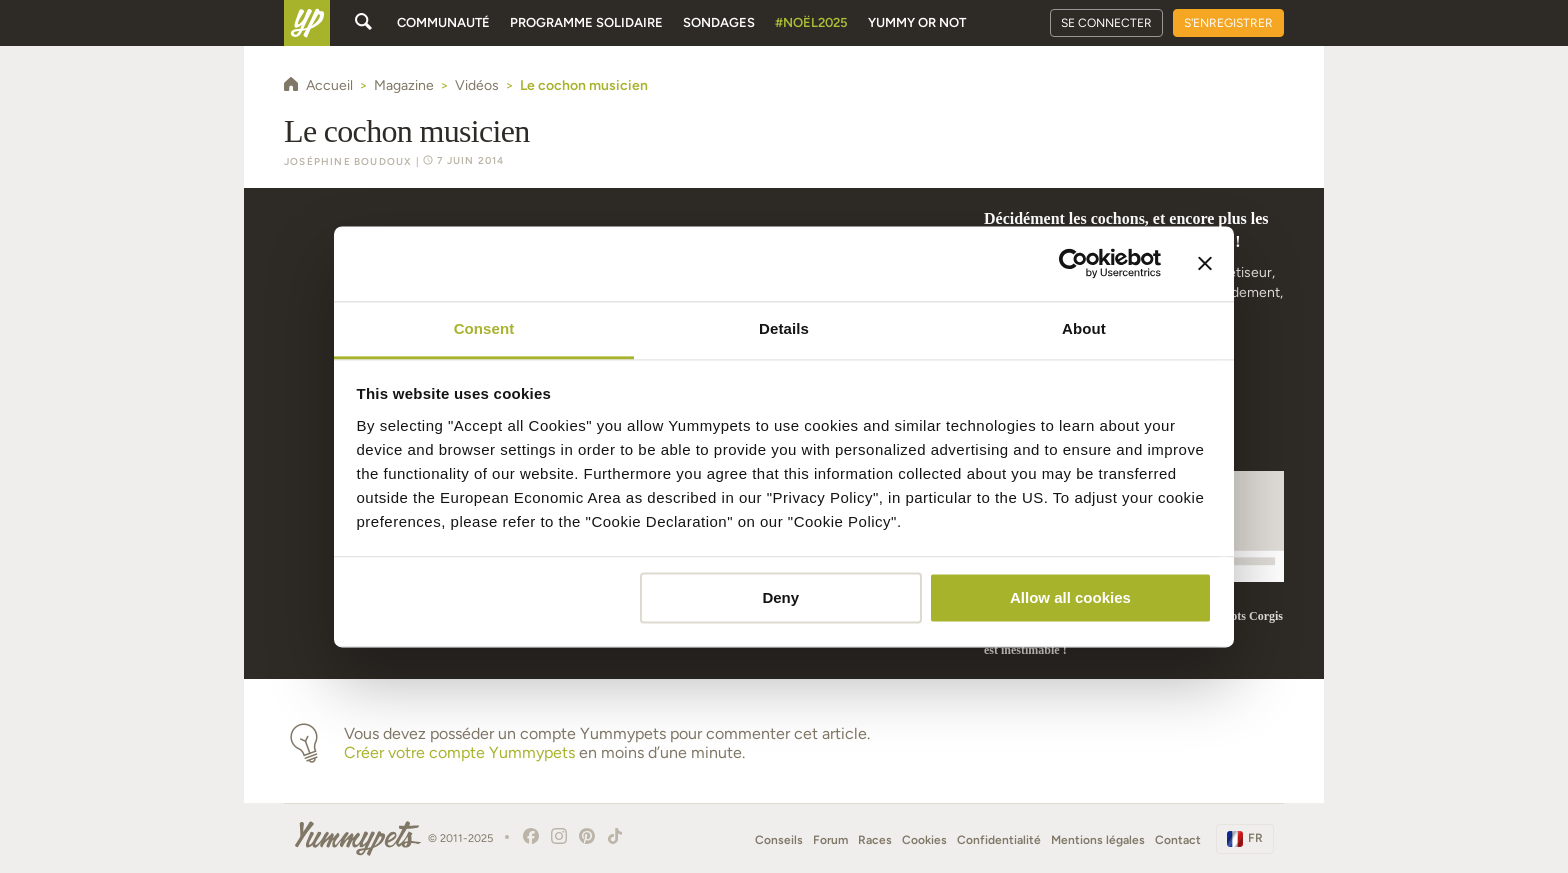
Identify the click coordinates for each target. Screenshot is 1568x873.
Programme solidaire (586, 22)
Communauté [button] (443, 22)
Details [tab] (784, 328)
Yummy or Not (917, 22)
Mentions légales (1098, 840)
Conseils (779, 840)
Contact (1178, 840)
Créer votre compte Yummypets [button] (459, 752)
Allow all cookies (1070, 597)
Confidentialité (999, 840)
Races (875, 840)
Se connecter (1106, 23)
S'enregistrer (1228, 23)
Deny (780, 597)
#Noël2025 (811, 22)
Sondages (719, 22)
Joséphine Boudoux (348, 161)
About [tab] (1084, 328)
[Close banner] (1205, 263)
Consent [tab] (484, 328)
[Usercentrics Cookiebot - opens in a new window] (1073, 263)
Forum (830, 840)
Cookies (924, 840)
